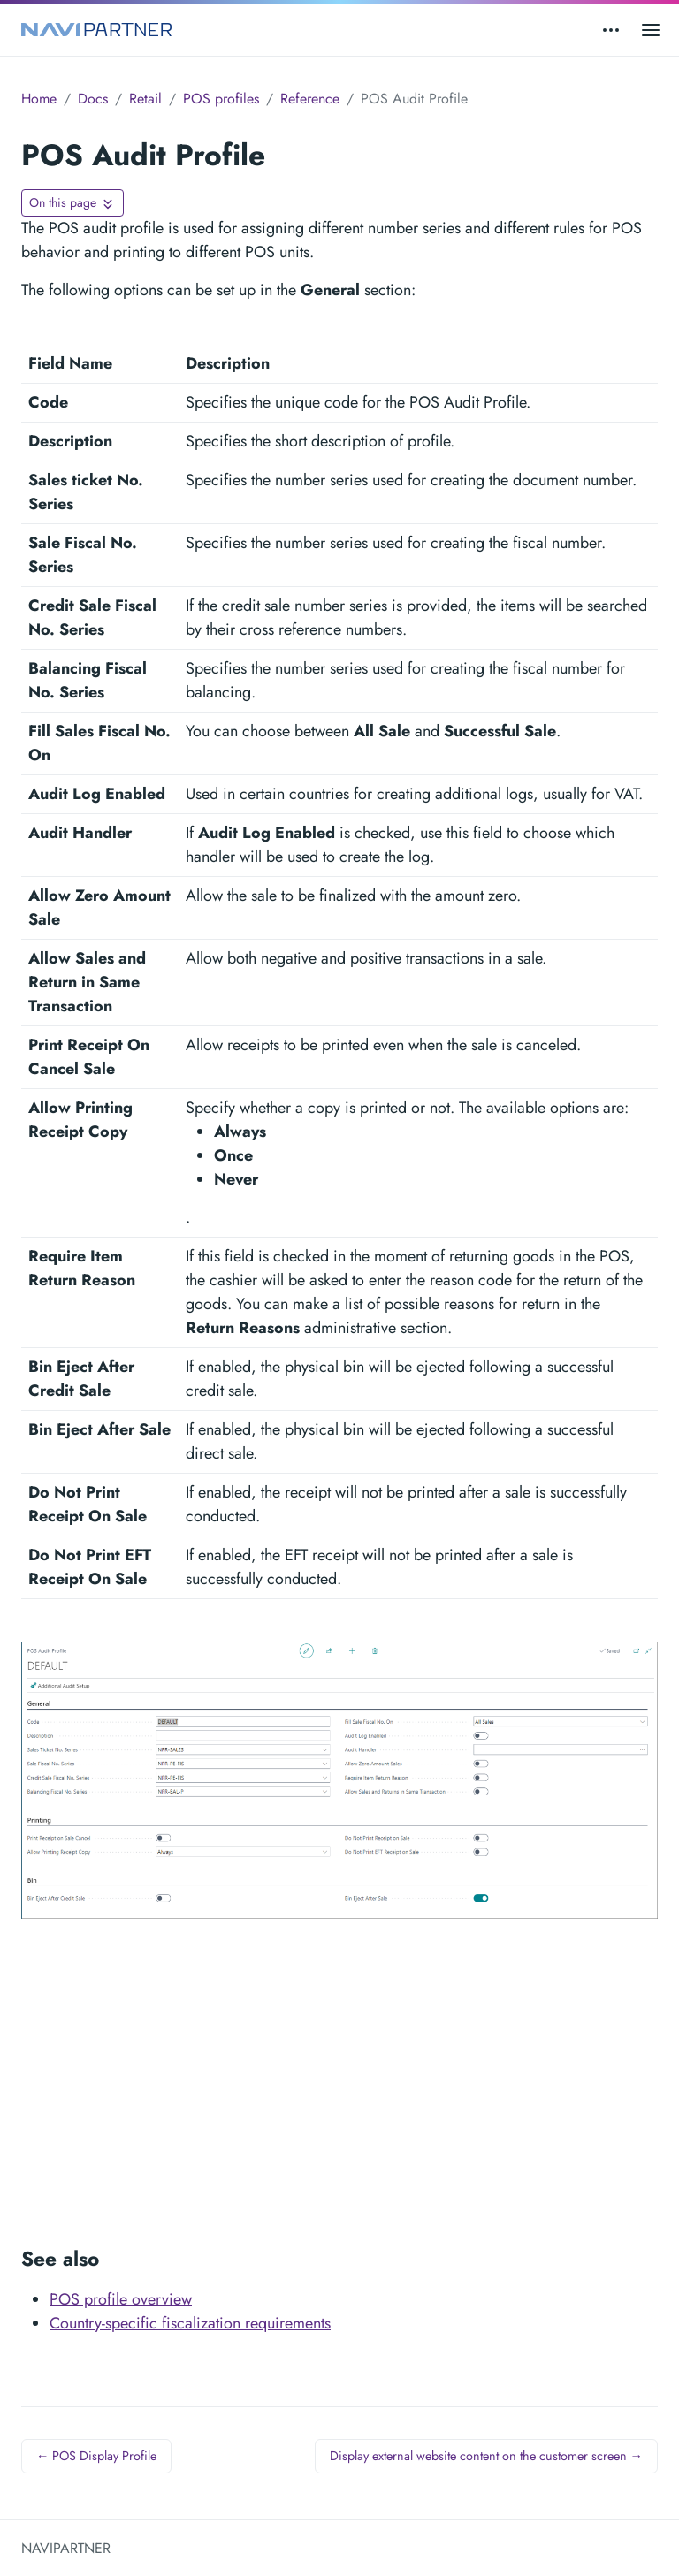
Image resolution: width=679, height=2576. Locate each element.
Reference (310, 98)
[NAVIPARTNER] (96, 30)
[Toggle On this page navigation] (72, 203)
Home (39, 98)
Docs (93, 98)
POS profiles (221, 98)
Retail (145, 98)
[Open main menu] (651, 29)
